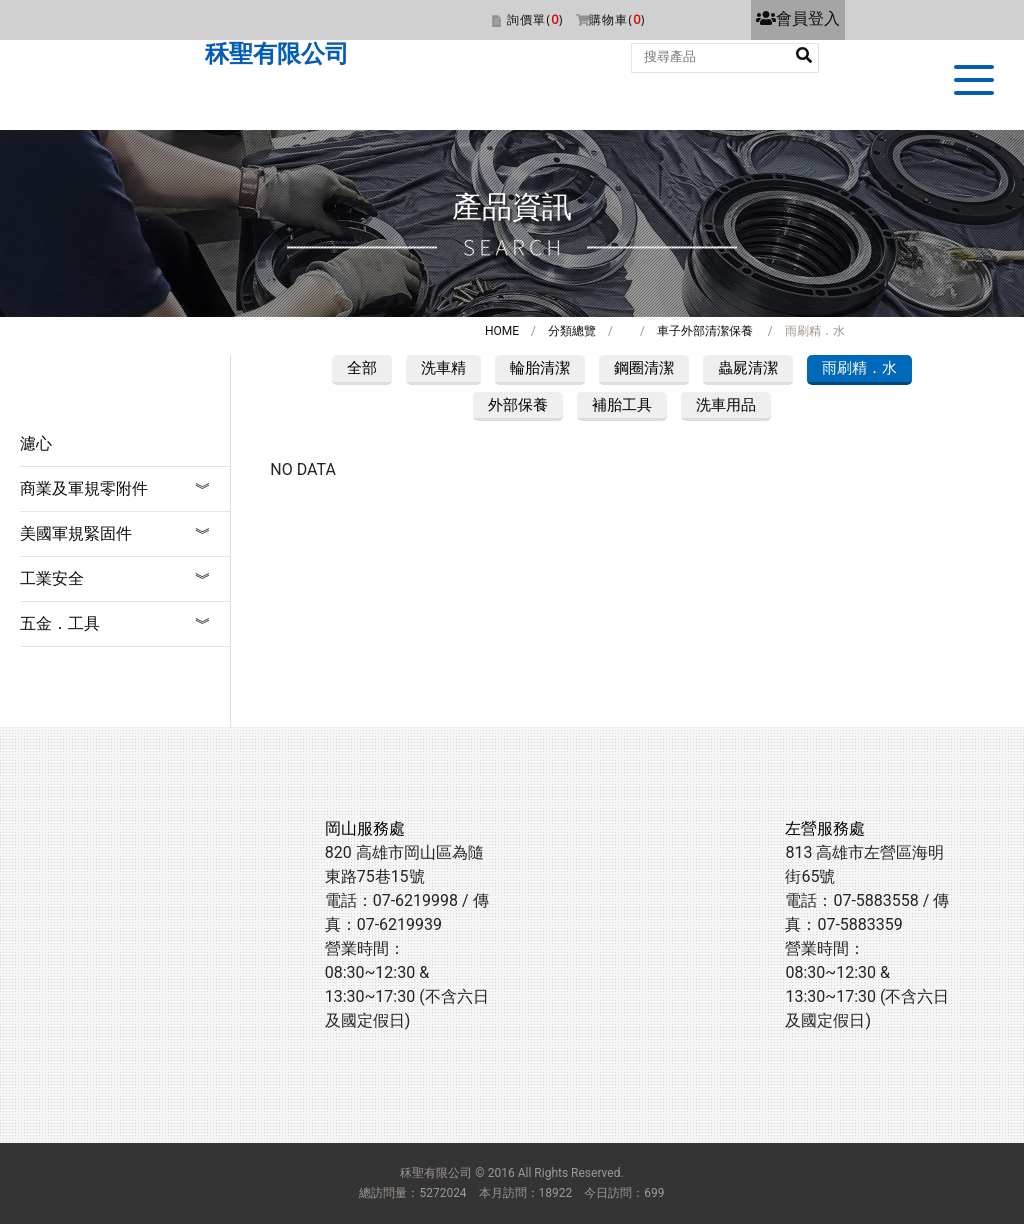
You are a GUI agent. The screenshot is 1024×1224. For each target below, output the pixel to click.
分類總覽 (572, 331)
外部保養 (518, 405)
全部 (362, 368)
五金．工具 (60, 623)
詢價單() (535, 19)
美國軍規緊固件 (76, 533)
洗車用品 (726, 405)
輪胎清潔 (540, 368)
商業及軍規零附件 (84, 488)
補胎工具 (622, 405)
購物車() (617, 19)
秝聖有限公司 (277, 54)
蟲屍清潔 (748, 368)
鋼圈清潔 (644, 368)
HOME (502, 331)
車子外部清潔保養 (705, 331)
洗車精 (443, 368)
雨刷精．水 (859, 368)
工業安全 (52, 578)
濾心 (36, 443)
